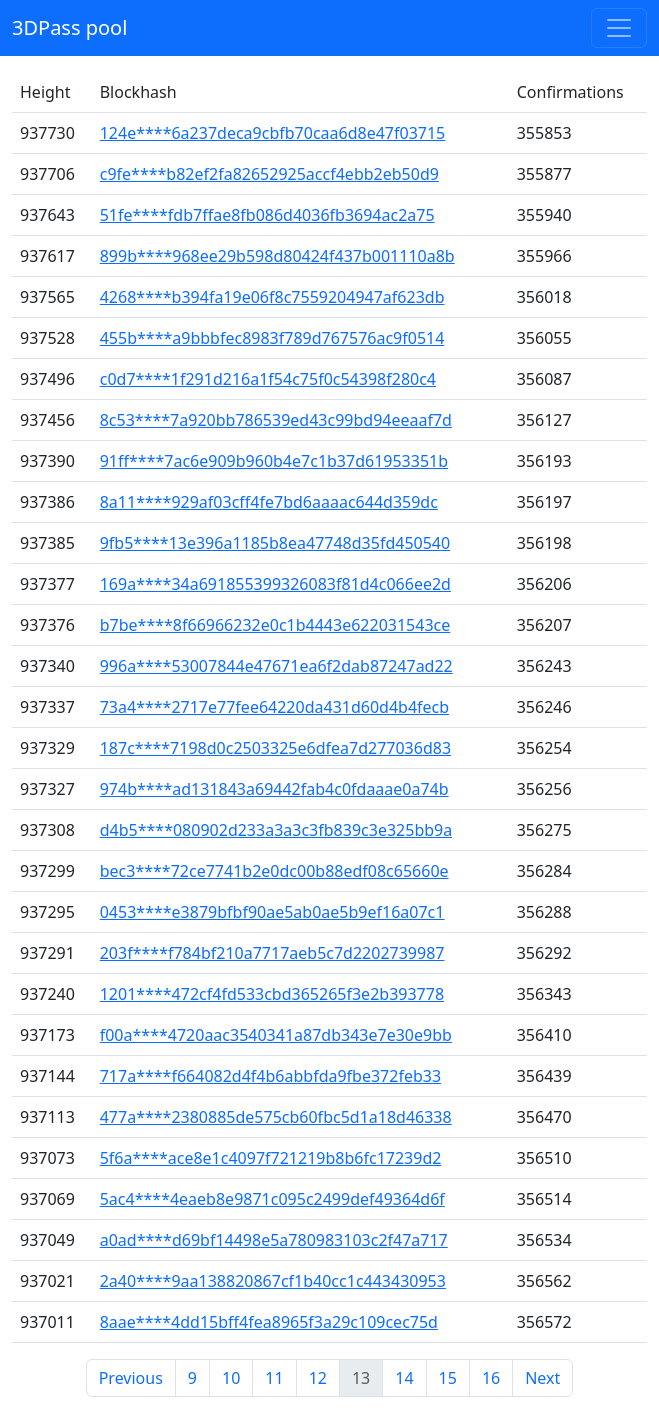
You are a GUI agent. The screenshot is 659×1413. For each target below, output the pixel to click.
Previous (131, 1378)
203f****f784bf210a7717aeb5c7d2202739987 (272, 953)
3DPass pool (69, 27)
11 (274, 1378)
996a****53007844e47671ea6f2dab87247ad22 (276, 666)
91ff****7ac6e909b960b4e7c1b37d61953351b (274, 461)
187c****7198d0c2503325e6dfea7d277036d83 (275, 748)
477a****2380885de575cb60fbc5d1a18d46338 (276, 1117)
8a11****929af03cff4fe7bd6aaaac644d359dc (269, 502)
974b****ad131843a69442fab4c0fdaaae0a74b (274, 789)
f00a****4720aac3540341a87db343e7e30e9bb (276, 1035)
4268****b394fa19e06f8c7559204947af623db (272, 297)
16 (491, 1378)
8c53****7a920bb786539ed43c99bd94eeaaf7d (276, 420)
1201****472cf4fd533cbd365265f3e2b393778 (272, 994)
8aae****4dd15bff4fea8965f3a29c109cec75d (269, 1322)
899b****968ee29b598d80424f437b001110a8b (277, 256)
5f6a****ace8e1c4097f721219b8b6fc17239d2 (271, 1158)
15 (448, 1378)
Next (542, 1378)
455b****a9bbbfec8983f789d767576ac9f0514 (272, 338)
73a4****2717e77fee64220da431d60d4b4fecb (274, 707)
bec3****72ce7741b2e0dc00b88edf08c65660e (274, 871)
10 (231, 1378)
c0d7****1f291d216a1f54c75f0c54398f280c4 (268, 379)
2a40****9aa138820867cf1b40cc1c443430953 (273, 1281)
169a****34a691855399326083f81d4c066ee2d (275, 584)
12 (318, 1378)
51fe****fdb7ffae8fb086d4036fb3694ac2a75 (267, 215)
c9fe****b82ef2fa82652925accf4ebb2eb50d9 (269, 174)
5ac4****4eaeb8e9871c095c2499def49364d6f (272, 1199)
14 (404, 1378)
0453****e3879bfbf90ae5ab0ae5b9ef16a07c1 (272, 912)
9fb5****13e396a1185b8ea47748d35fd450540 (275, 543)
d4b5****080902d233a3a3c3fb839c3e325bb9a (276, 830)
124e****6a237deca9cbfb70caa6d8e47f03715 (273, 133)
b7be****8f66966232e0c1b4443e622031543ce (275, 625)
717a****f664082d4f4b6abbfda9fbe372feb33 (270, 1076)
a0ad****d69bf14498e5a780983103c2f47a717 (274, 1240)
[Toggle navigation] (619, 28)
